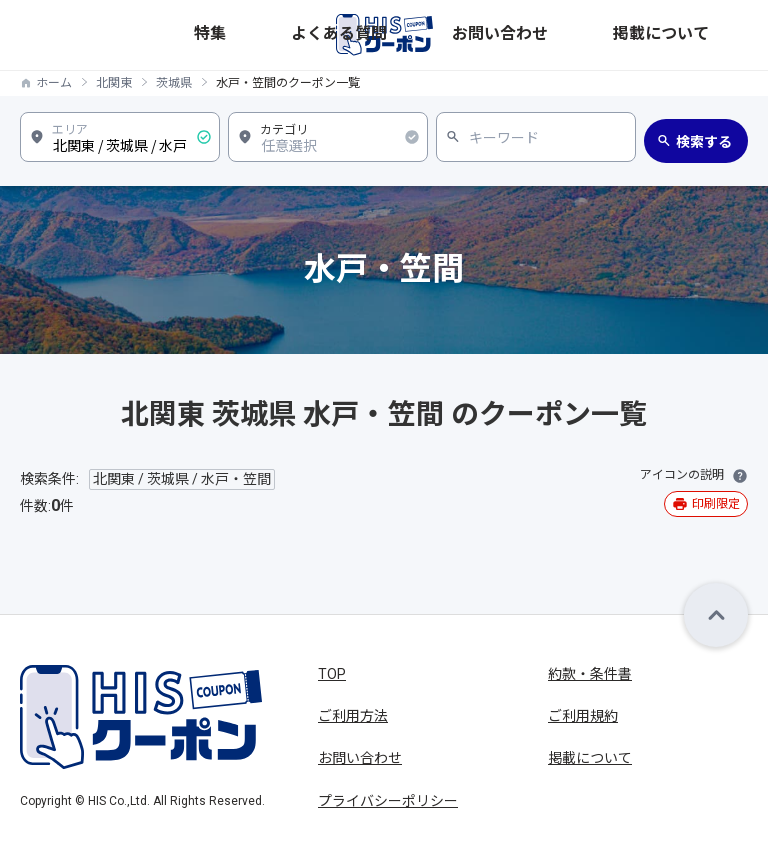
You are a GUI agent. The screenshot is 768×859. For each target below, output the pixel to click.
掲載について (709, 34)
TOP (332, 674)
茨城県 (174, 83)
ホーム (54, 83)
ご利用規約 (583, 716)
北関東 (114, 83)
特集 (471, 34)
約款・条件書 (590, 674)
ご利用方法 (353, 716)
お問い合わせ (621, 34)
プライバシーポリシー (388, 801)
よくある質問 (533, 34)
